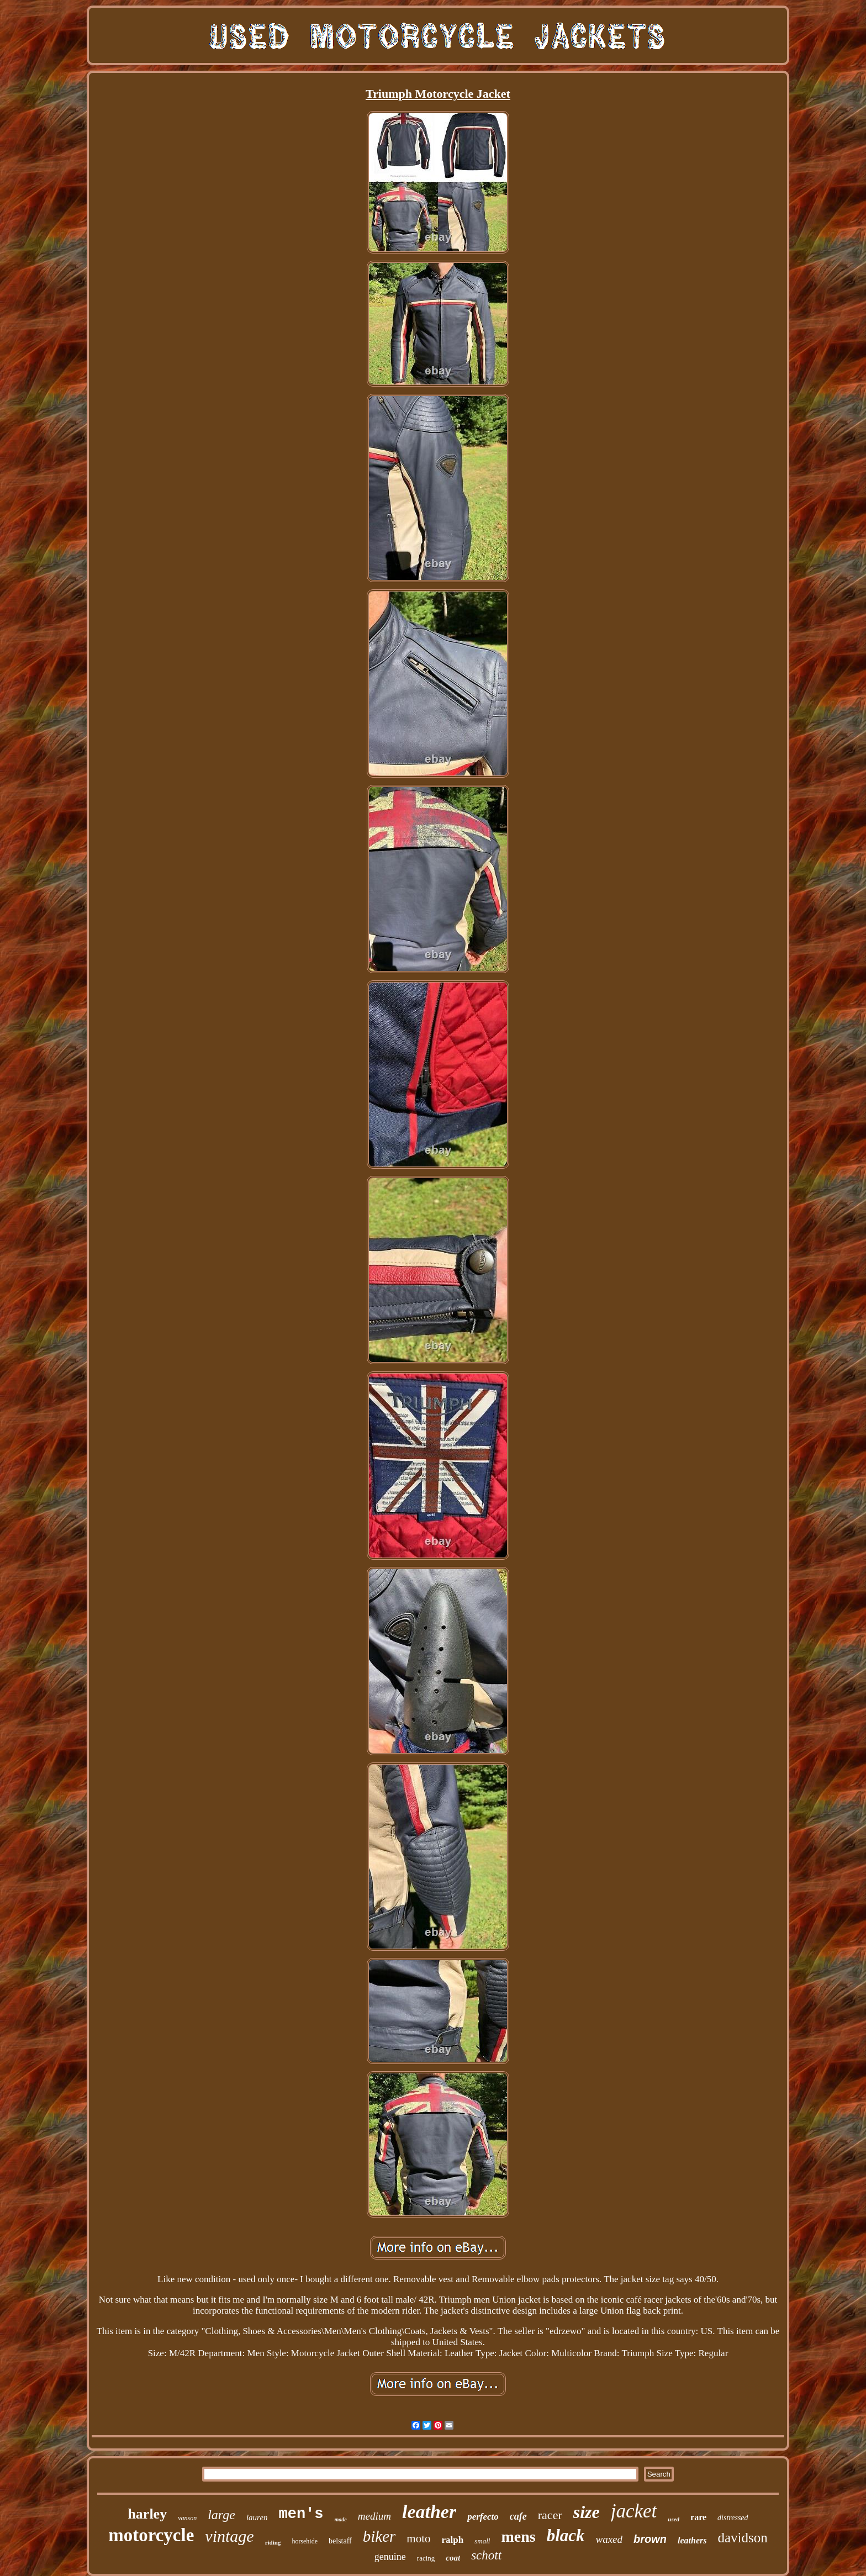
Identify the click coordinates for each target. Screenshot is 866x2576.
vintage (229, 2536)
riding (273, 2542)
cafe (518, 2516)
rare (698, 2517)
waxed (609, 2539)
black (566, 2535)
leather (429, 2511)
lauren (257, 2517)
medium (374, 2516)
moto (418, 2538)
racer (550, 2515)
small (482, 2541)
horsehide (305, 2541)
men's (301, 2514)
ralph (453, 2540)
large (221, 2515)
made (341, 2519)
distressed (732, 2518)
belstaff (340, 2541)
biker (379, 2536)
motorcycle (151, 2535)
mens (518, 2536)
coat (453, 2557)
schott (486, 2555)
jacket (634, 2511)
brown (650, 2539)
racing (426, 2558)
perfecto (483, 2516)
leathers (692, 2540)
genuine (390, 2556)
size (586, 2512)
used (673, 2519)
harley (147, 2514)
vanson (187, 2518)
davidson (743, 2537)
